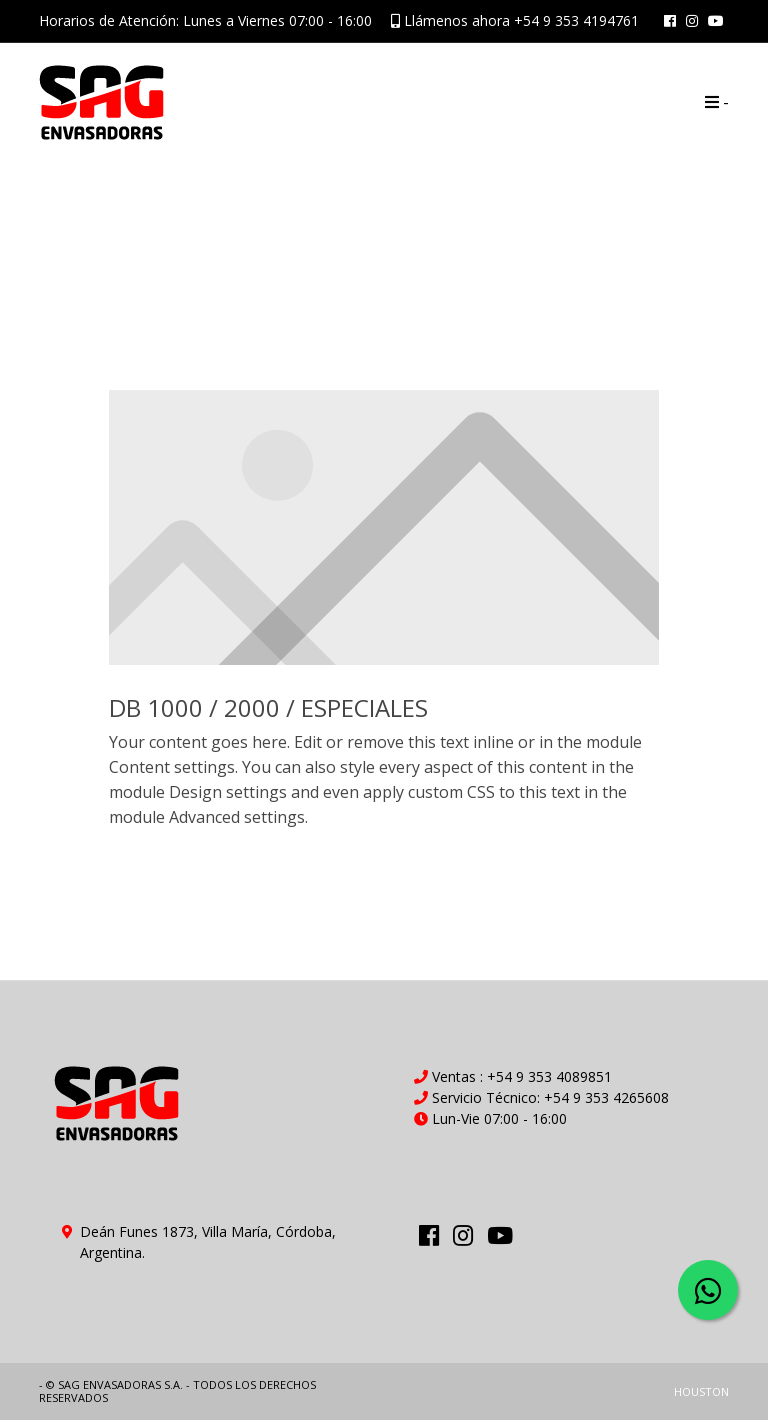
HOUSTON (701, 1391)
